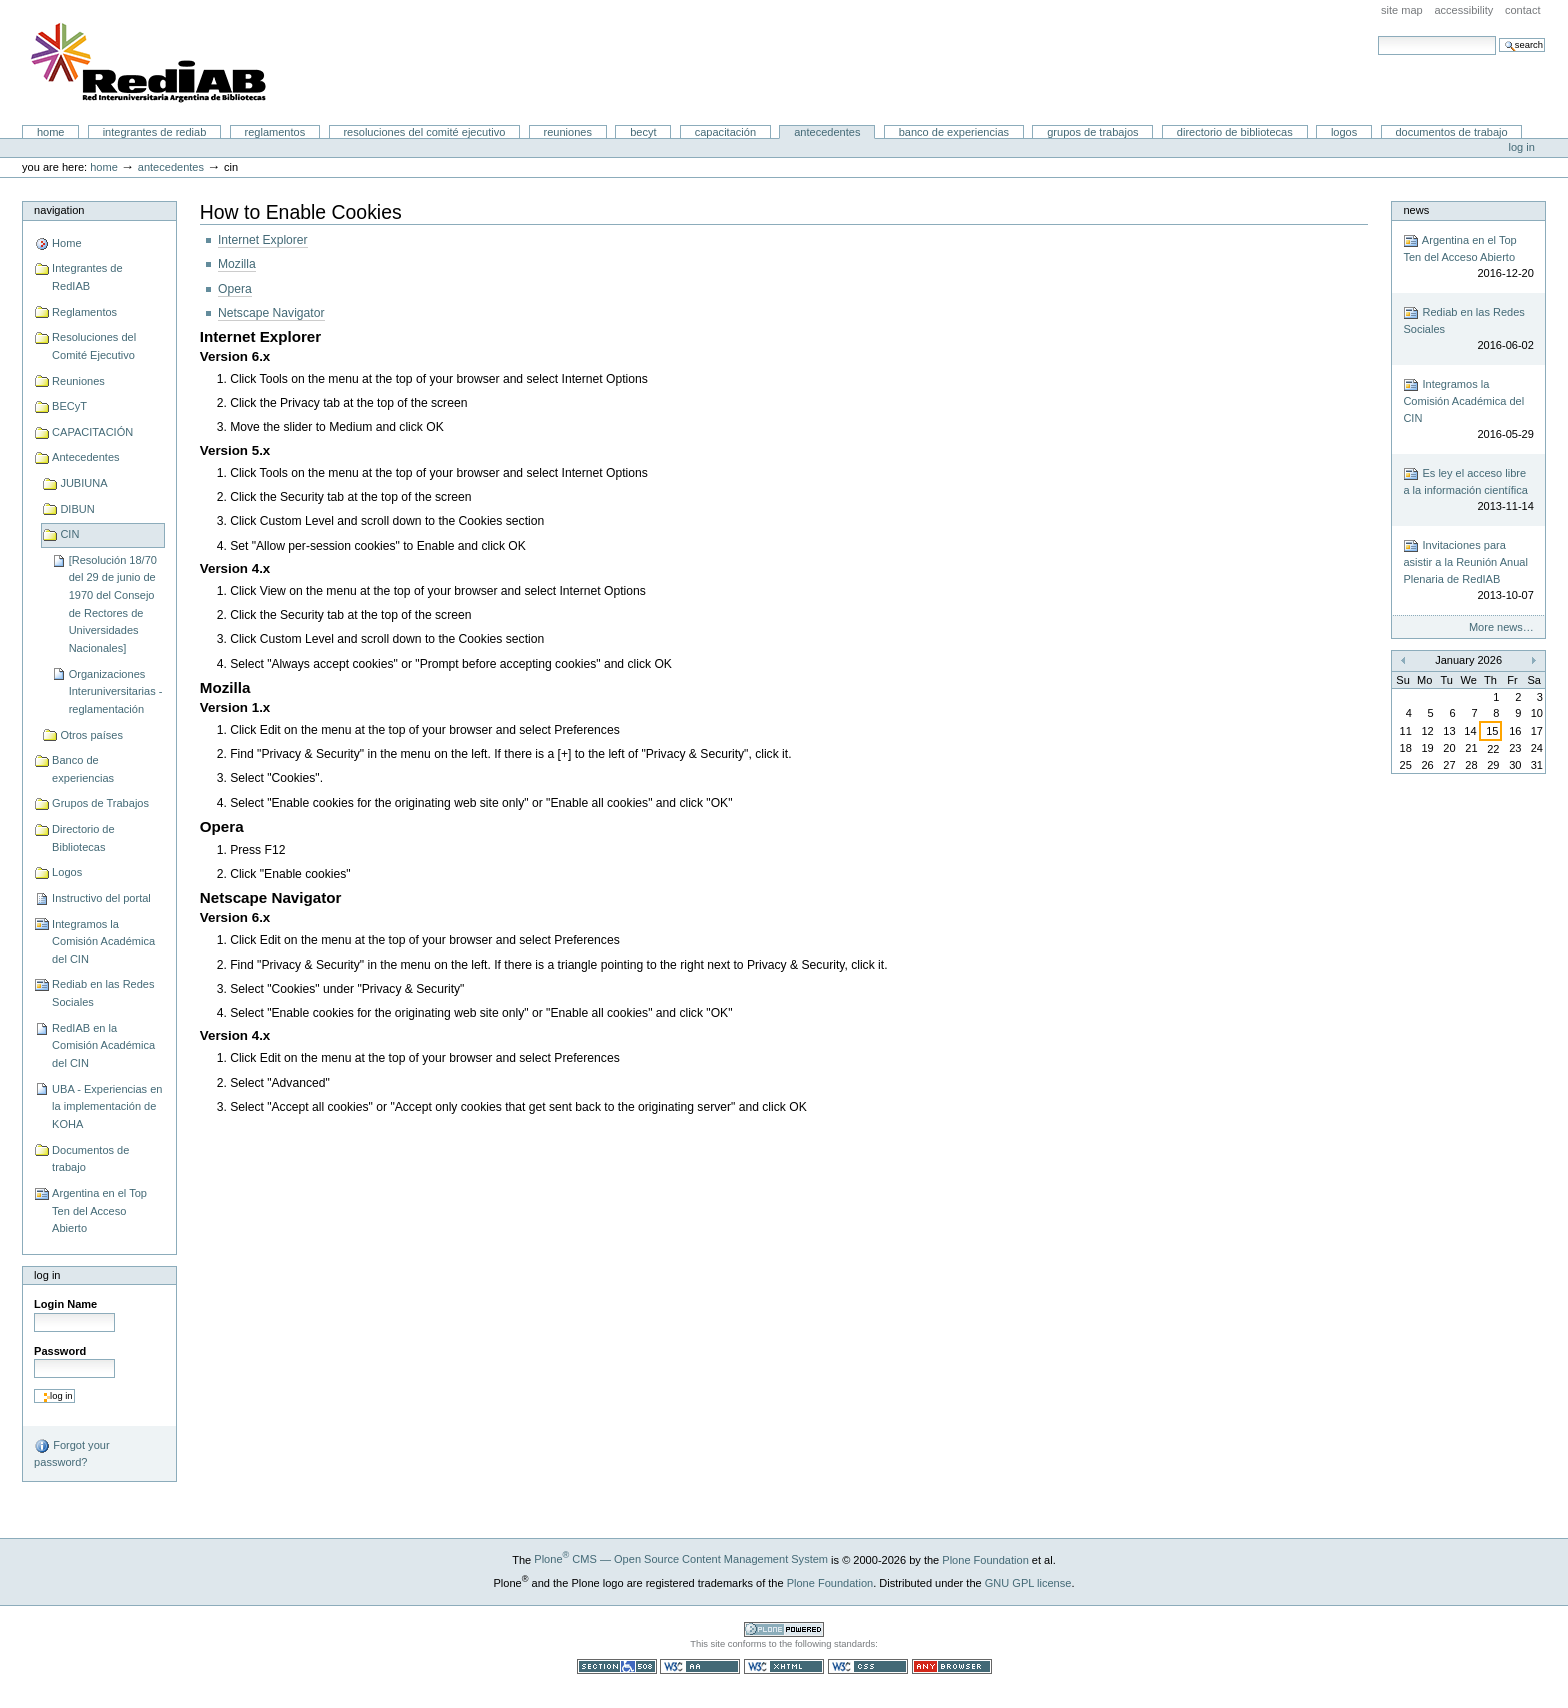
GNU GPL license (1028, 1582)
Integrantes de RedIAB (155, 132)
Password (60, 1351)
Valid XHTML (784, 1666)
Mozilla (237, 264)
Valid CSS (868, 1666)
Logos (1344, 132)
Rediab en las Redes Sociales (103, 993)
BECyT (643, 132)
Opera (235, 289)
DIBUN (77, 509)
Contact (1523, 10)
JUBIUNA (83, 483)
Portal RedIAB (151, 63)
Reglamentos (275, 132)
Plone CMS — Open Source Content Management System (681, 1559)
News (1416, 210)
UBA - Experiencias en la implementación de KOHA (107, 1106)
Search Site (1377, 35)
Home (51, 132)
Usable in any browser (952, 1666)
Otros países (91, 735)
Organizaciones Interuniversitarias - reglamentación (116, 691)
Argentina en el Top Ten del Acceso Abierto (99, 1210)
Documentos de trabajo (1451, 132)
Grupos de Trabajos (1092, 132)
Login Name (65, 1304)
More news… (1501, 627)
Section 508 (617, 1666)
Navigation (59, 210)
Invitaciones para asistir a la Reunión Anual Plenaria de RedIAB (1468, 571)
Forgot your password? (71, 1453)
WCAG (700, 1666)
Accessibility (1463, 10)
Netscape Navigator (271, 313)
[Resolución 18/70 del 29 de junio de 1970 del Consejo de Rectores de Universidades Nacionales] (113, 604)
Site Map (1402, 10)
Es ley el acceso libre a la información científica (1468, 490)
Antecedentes (827, 132)
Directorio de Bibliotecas (1235, 132)
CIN (69, 534)
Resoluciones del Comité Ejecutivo (424, 132)
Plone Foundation (985, 1559)
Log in (1522, 147)
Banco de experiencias (954, 132)
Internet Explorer (263, 240)
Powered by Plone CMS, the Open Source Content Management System (784, 1629)
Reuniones (568, 132)
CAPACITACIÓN (725, 132)
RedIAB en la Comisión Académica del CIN (103, 1045)
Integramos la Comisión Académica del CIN (103, 941)
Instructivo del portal (101, 898)
